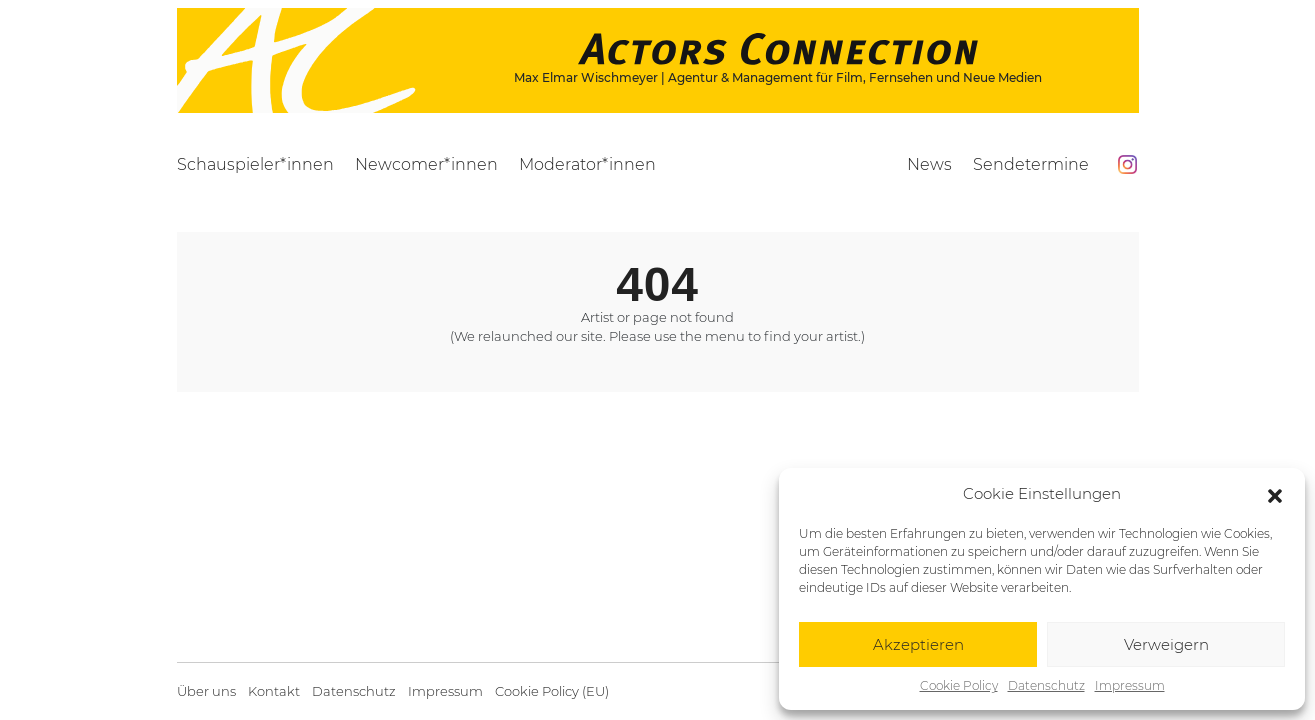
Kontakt (274, 691)
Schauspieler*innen (255, 164)
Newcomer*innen (426, 164)
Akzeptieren (918, 644)
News (929, 164)
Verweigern (1166, 644)
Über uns (206, 691)
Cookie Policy (959, 685)
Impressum (1130, 685)
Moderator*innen (587, 164)
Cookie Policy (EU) (552, 691)
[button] (1275, 494)
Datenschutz (1046, 685)
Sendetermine (1031, 164)
